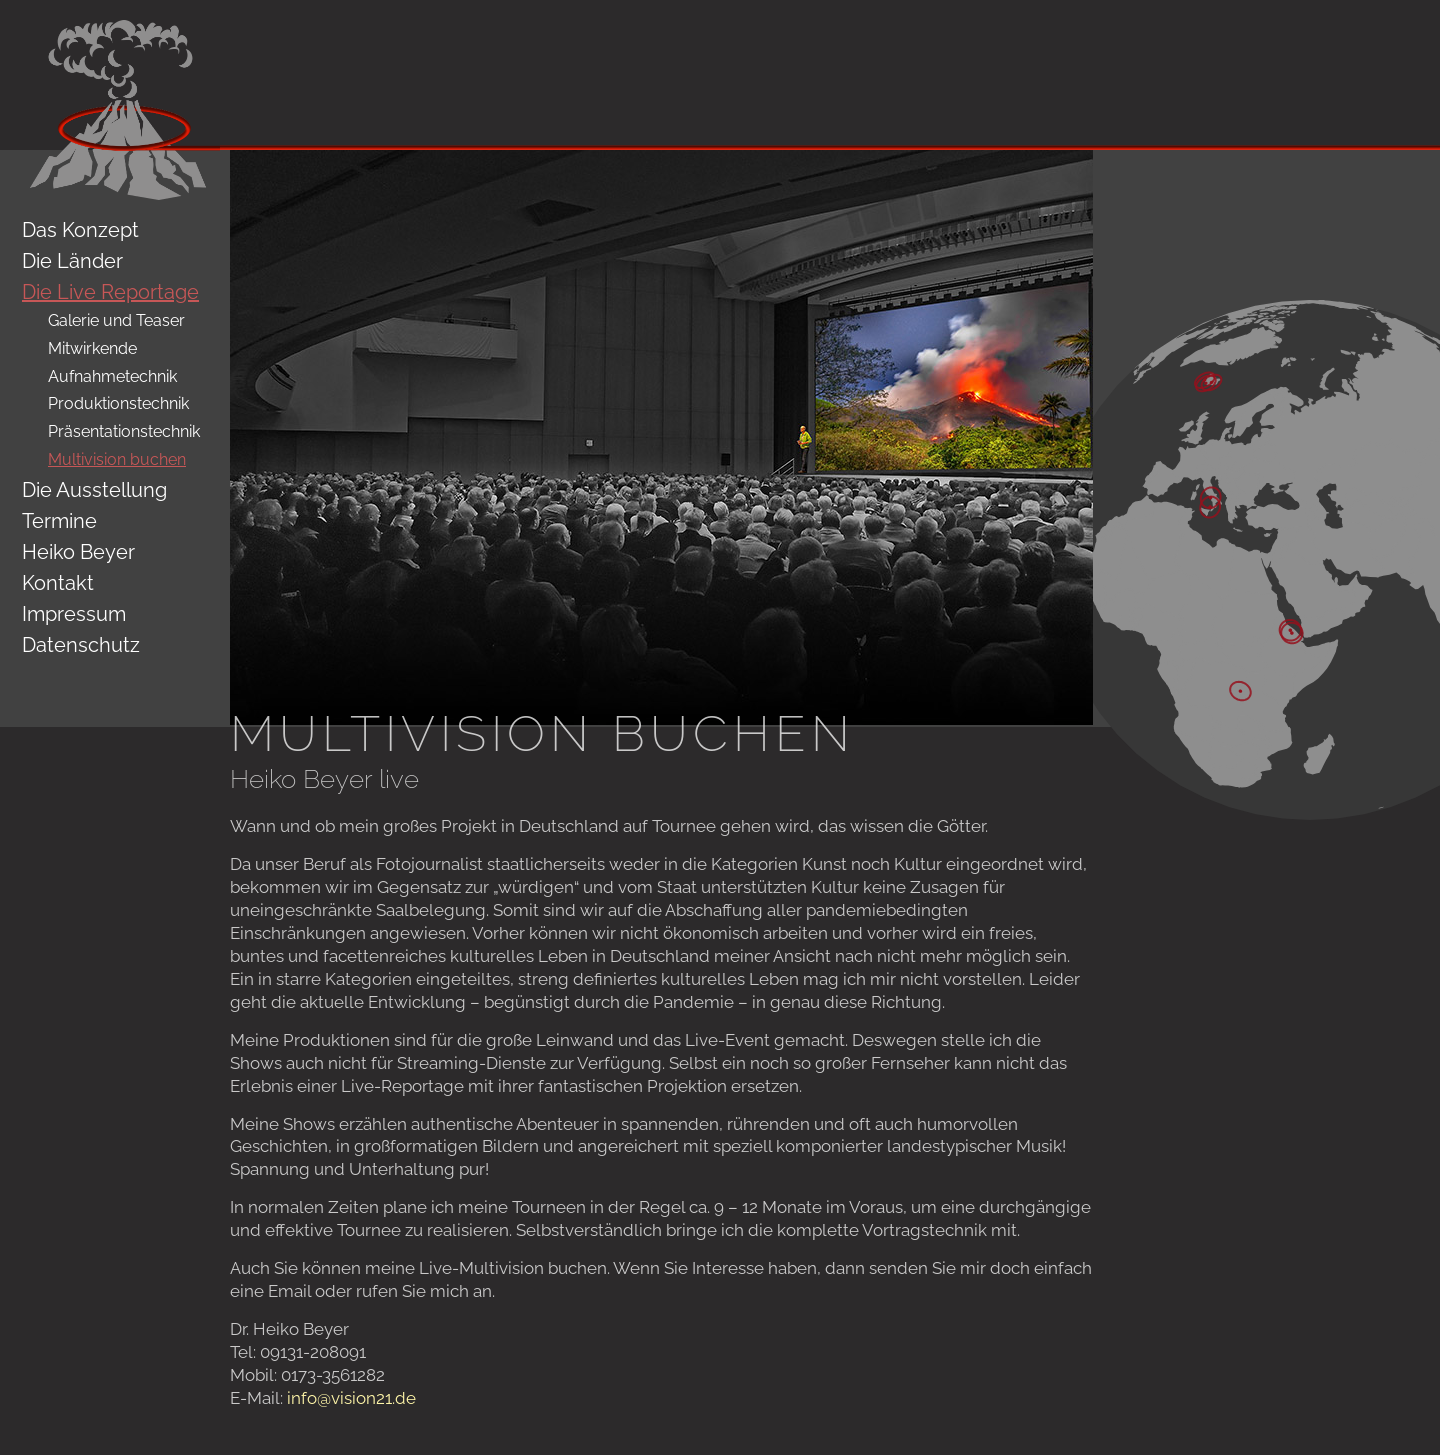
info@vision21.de (351, 1398)
